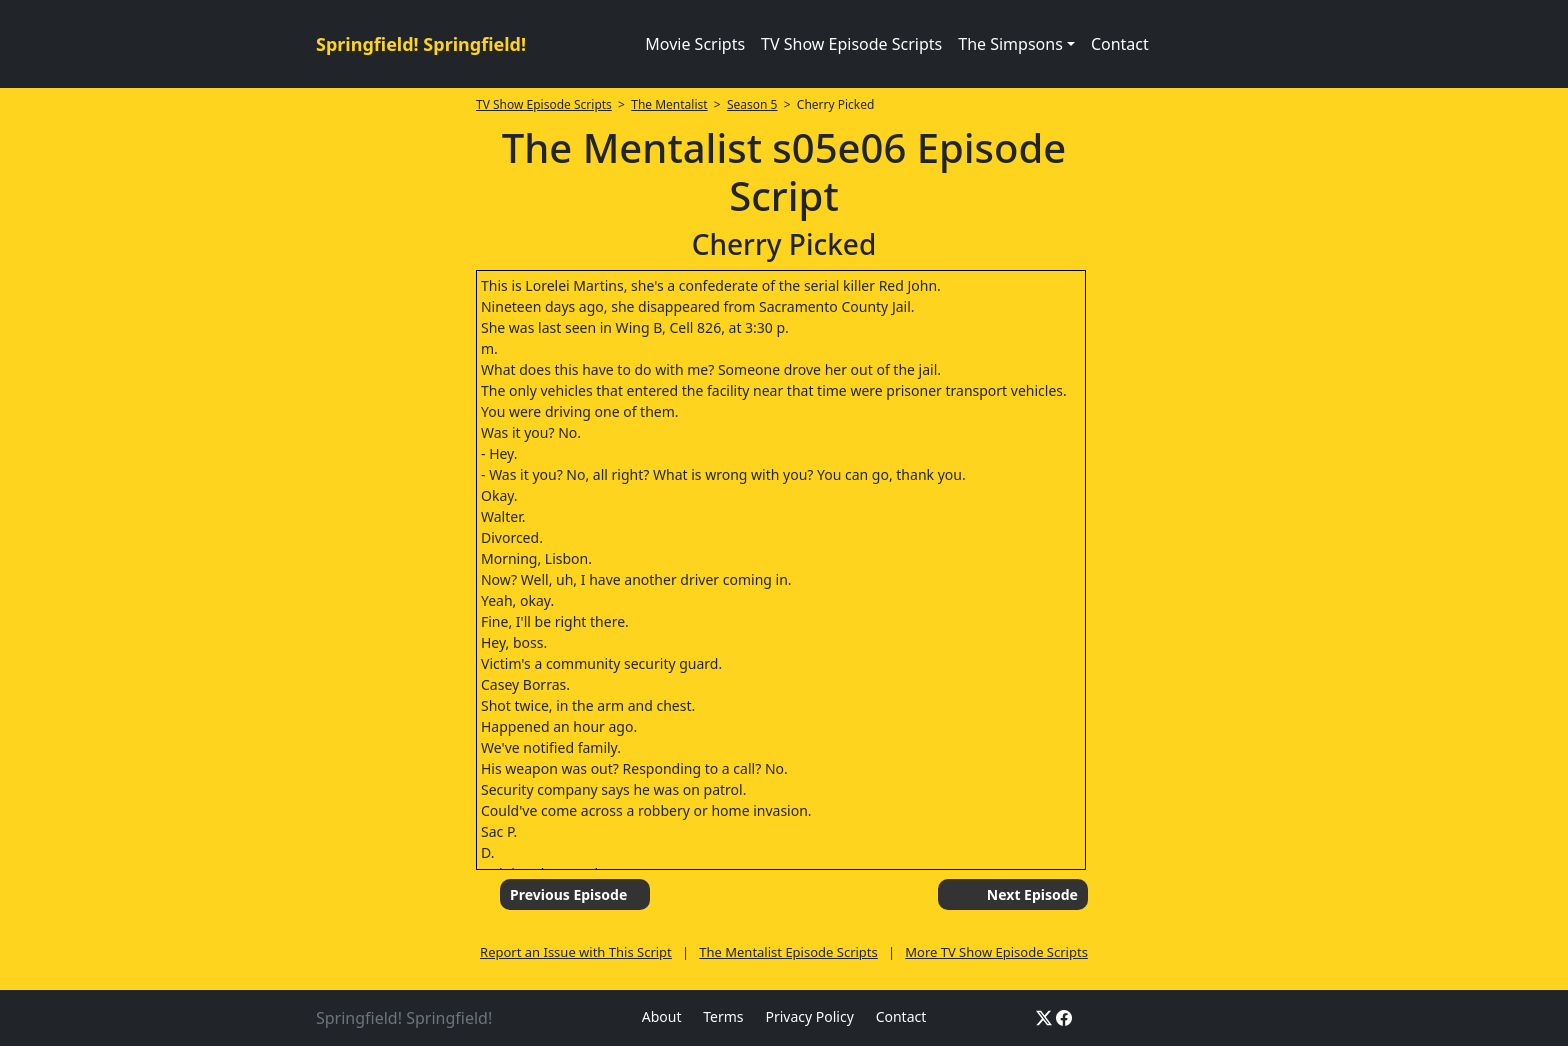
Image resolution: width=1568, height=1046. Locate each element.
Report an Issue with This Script (576, 952)
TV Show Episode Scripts (851, 44)
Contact (1120, 44)
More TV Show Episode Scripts (996, 952)
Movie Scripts (695, 44)
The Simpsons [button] (1010, 44)
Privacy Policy (809, 1016)
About (662, 1016)
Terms (723, 1016)
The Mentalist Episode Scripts (788, 952)
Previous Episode (568, 894)
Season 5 (752, 104)
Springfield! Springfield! (421, 44)
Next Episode (1032, 894)
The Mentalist (669, 104)
